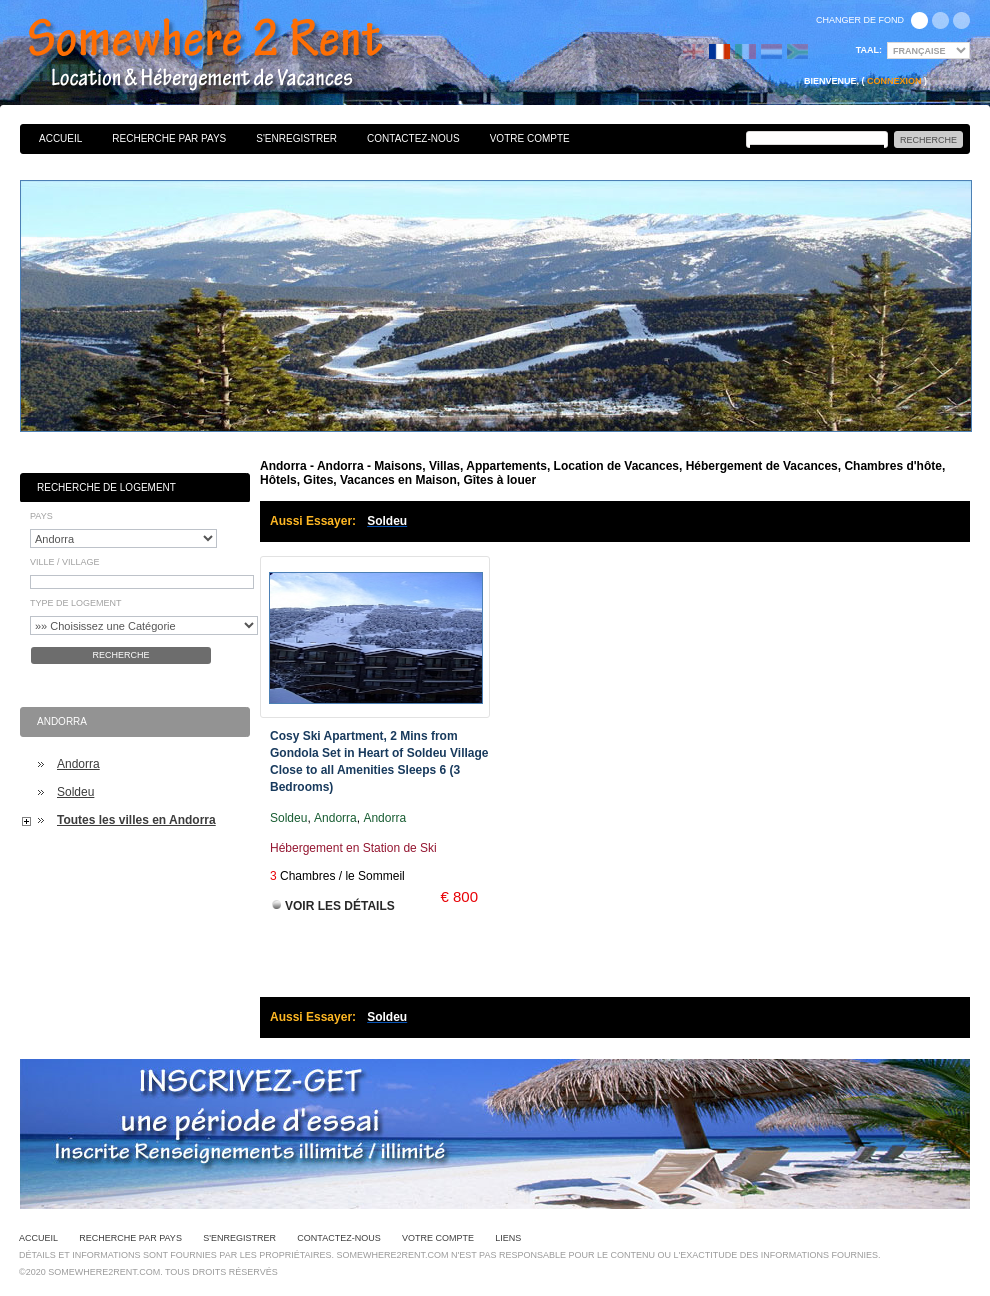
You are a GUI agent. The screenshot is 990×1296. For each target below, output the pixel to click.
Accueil (60, 138)
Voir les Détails (340, 906)
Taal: (869, 50)
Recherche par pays (169, 138)
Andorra (78, 764)
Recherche (120, 655)
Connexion (894, 81)
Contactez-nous (413, 138)
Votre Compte (530, 138)
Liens (508, 1238)
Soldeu (75, 792)
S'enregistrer (296, 138)
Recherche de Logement (106, 487)
